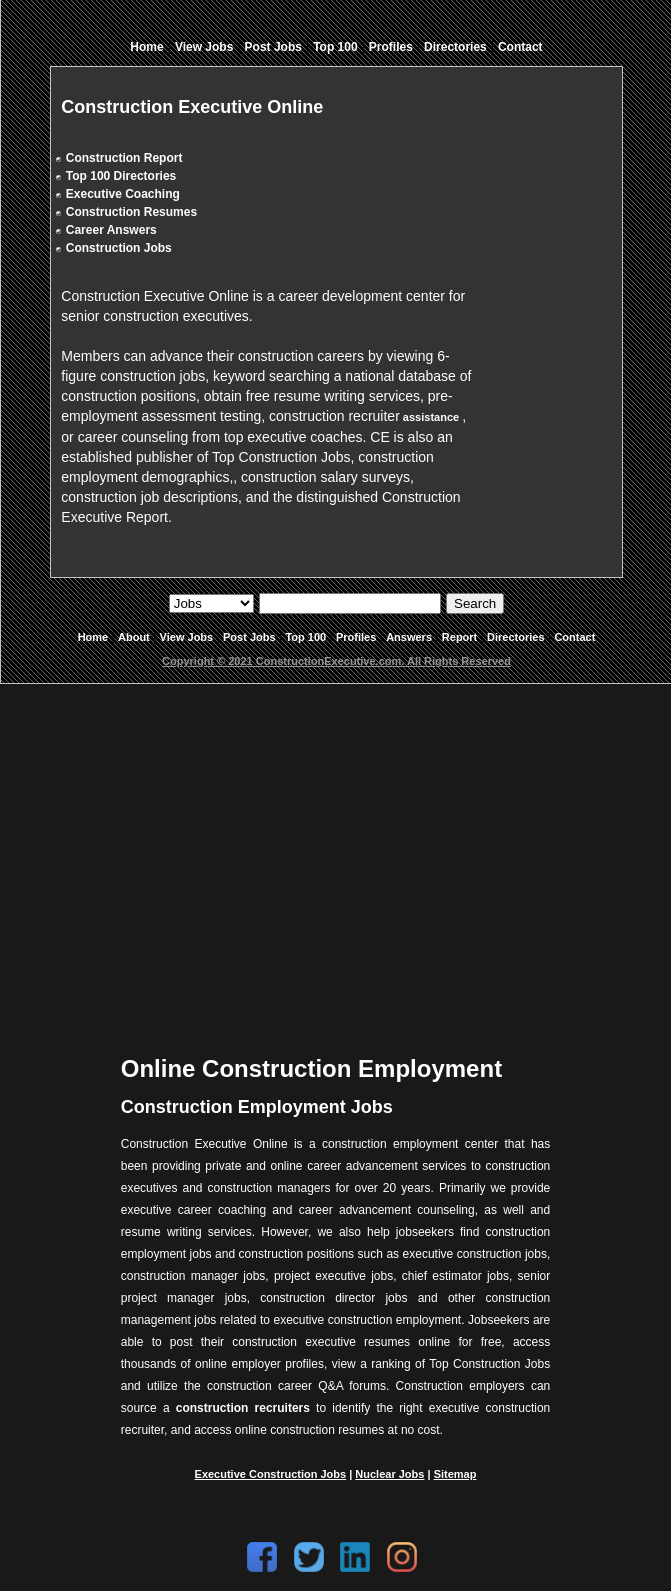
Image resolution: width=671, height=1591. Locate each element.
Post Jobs (273, 47)
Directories (455, 47)
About (134, 637)
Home (146, 47)
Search (475, 603)
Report (459, 637)
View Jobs (204, 47)
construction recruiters (243, 1408)
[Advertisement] (338, 854)
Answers (409, 637)
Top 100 (335, 47)
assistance (431, 417)
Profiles (391, 47)
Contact (520, 47)
